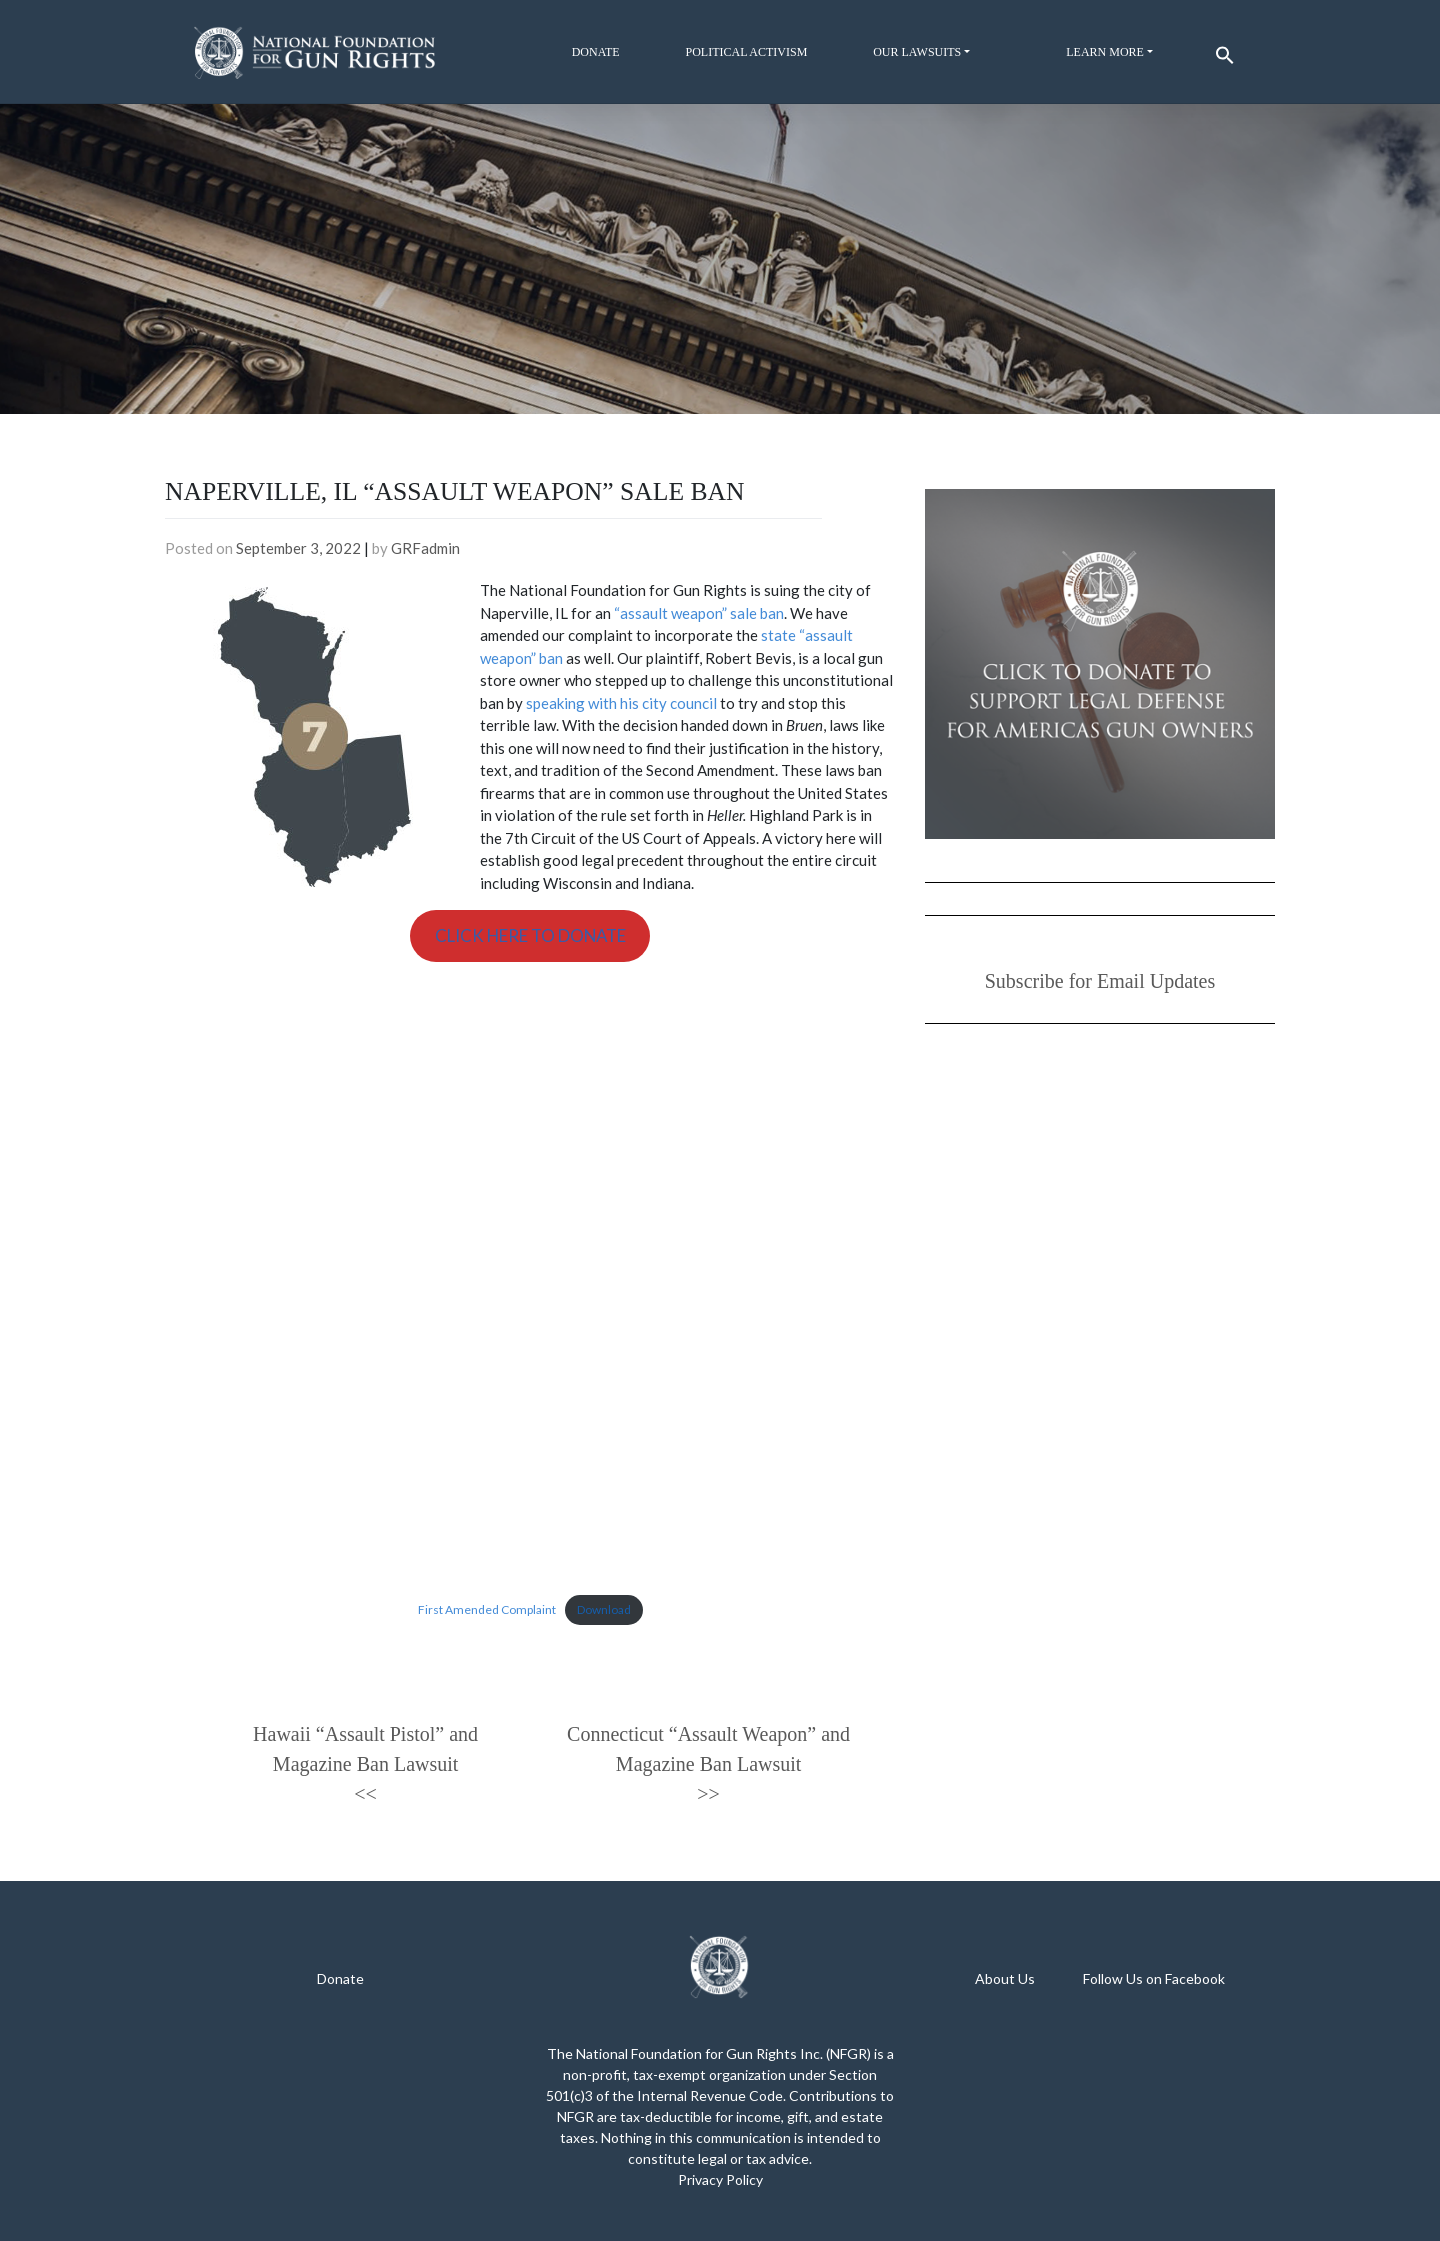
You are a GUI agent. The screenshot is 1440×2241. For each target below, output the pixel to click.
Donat (336, 1978)
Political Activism (746, 52)
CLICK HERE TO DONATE (530, 935)
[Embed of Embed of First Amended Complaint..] (530, 1278)
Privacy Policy (720, 2179)
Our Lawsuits (917, 52)
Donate (596, 52)
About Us (1005, 1978)
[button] (1221, 51)
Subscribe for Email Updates (1100, 981)
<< (365, 1794)
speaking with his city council (621, 703)
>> (708, 1794)
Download (604, 1609)
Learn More (1105, 52)
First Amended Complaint (487, 1609)
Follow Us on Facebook (1154, 1978)
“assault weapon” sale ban (699, 613)
